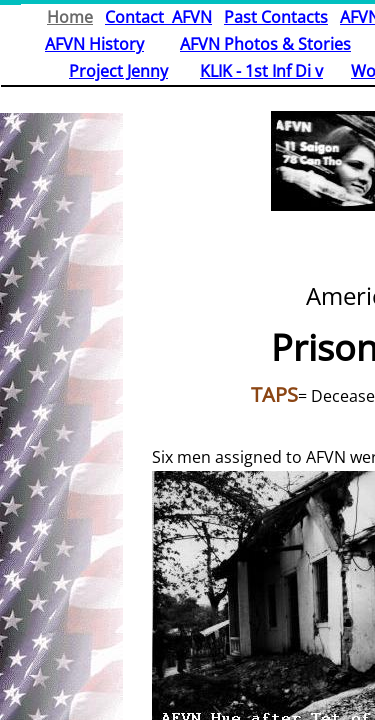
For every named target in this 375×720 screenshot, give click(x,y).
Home (70, 17)
